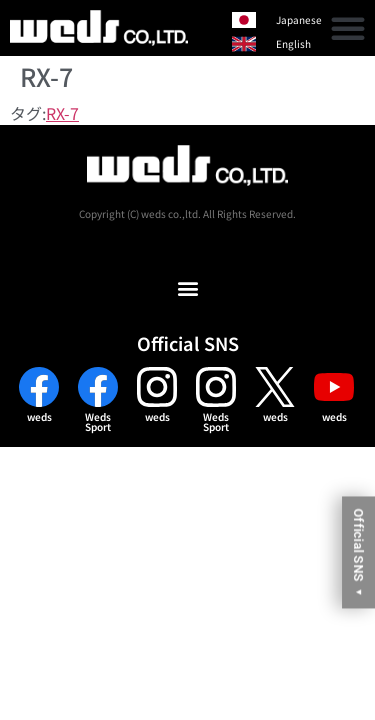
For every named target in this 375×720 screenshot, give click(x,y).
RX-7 (62, 113)
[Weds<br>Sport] (98, 387)
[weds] (39, 387)
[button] (348, 28)
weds (39, 416)
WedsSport (98, 421)
